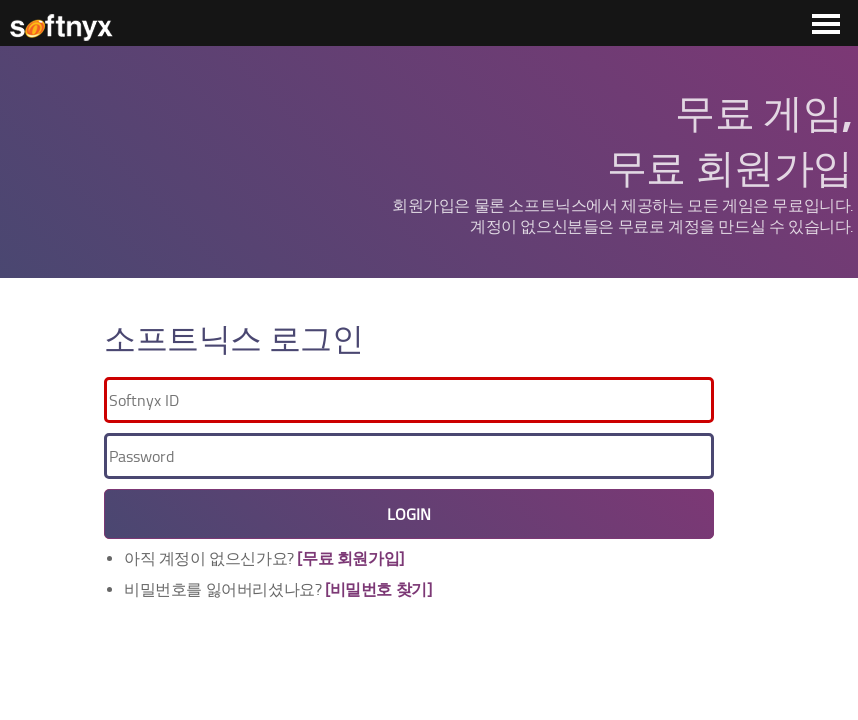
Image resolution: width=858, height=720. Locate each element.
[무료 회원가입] (350, 558)
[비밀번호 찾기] (378, 589)
